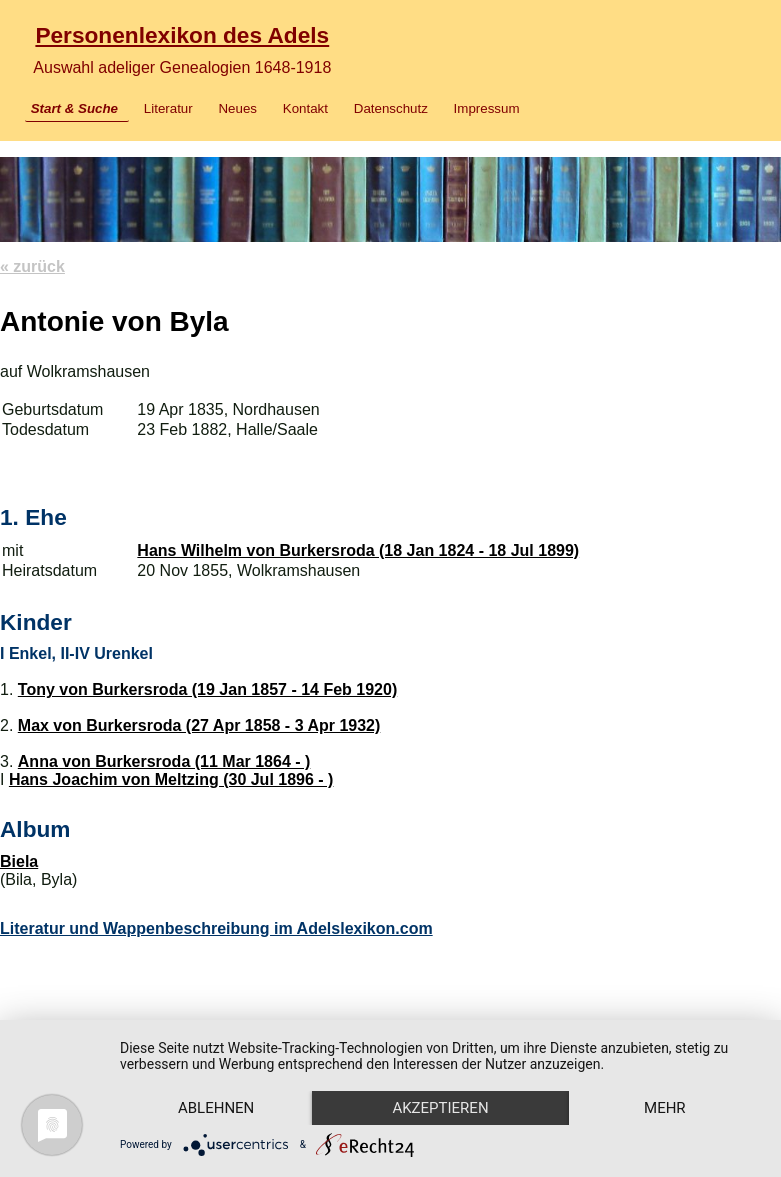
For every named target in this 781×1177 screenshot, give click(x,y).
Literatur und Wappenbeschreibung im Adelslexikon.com (216, 928)
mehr (665, 1108)
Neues (237, 108)
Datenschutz (391, 108)
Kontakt (305, 108)
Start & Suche (74, 108)
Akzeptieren (440, 1108)
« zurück (32, 266)
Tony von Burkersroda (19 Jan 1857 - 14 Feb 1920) (207, 689)
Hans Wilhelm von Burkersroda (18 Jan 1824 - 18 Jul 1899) (358, 550)
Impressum (487, 108)
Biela (19, 861)
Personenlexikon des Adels (182, 35)
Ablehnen (216, 1108)
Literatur (168, 108)
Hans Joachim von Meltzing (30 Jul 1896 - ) (171, 779)
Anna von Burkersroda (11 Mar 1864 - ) (164, 761)
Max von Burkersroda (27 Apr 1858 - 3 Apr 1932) (199, 725)
